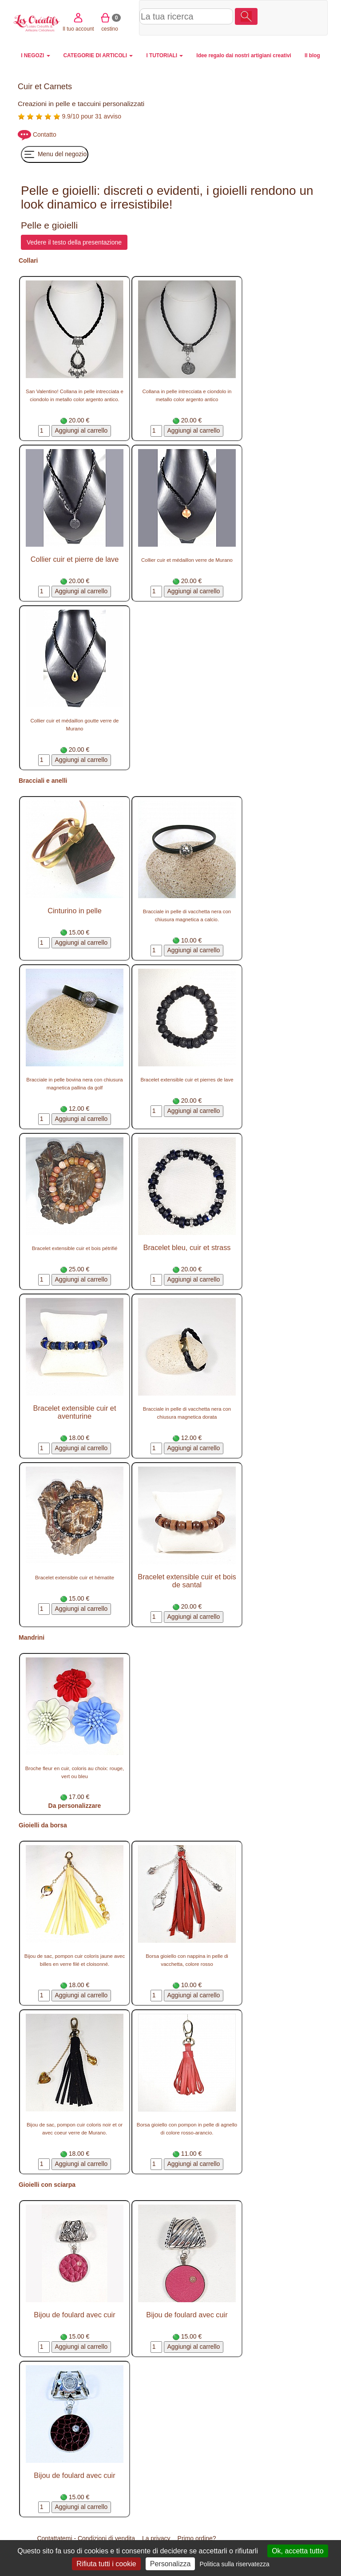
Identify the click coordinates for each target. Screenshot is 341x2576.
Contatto (44, 134)
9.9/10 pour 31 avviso (69, 116)
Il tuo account (271, 17)
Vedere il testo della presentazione (74, 242)
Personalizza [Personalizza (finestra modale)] (170, 2564)
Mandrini (31, 1637)
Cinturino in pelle (75, 911)
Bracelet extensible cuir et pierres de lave (186, 1079)
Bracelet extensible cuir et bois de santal (187, 1581)
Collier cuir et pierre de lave (75, 559)
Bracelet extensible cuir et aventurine (74, 1412)
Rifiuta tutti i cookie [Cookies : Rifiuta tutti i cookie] (106, 2564)
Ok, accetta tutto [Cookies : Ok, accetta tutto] (298, 2551)
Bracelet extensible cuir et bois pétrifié (75, 1248)
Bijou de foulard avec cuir (74, 2315)
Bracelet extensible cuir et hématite (74, 1577)
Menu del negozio (55, 154)
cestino (303, 17)
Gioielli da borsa (43, 1825)
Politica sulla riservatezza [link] (235, 2564)
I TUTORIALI (164, 55)
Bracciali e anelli (43, 780)
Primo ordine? (197, 2538)
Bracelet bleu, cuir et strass (187, 1247)
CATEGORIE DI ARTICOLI (98, 55)
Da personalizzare (74, 1805)
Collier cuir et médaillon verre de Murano (187, 560)
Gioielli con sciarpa (47, 2184)
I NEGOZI (35, 55)
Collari (28, 260)
